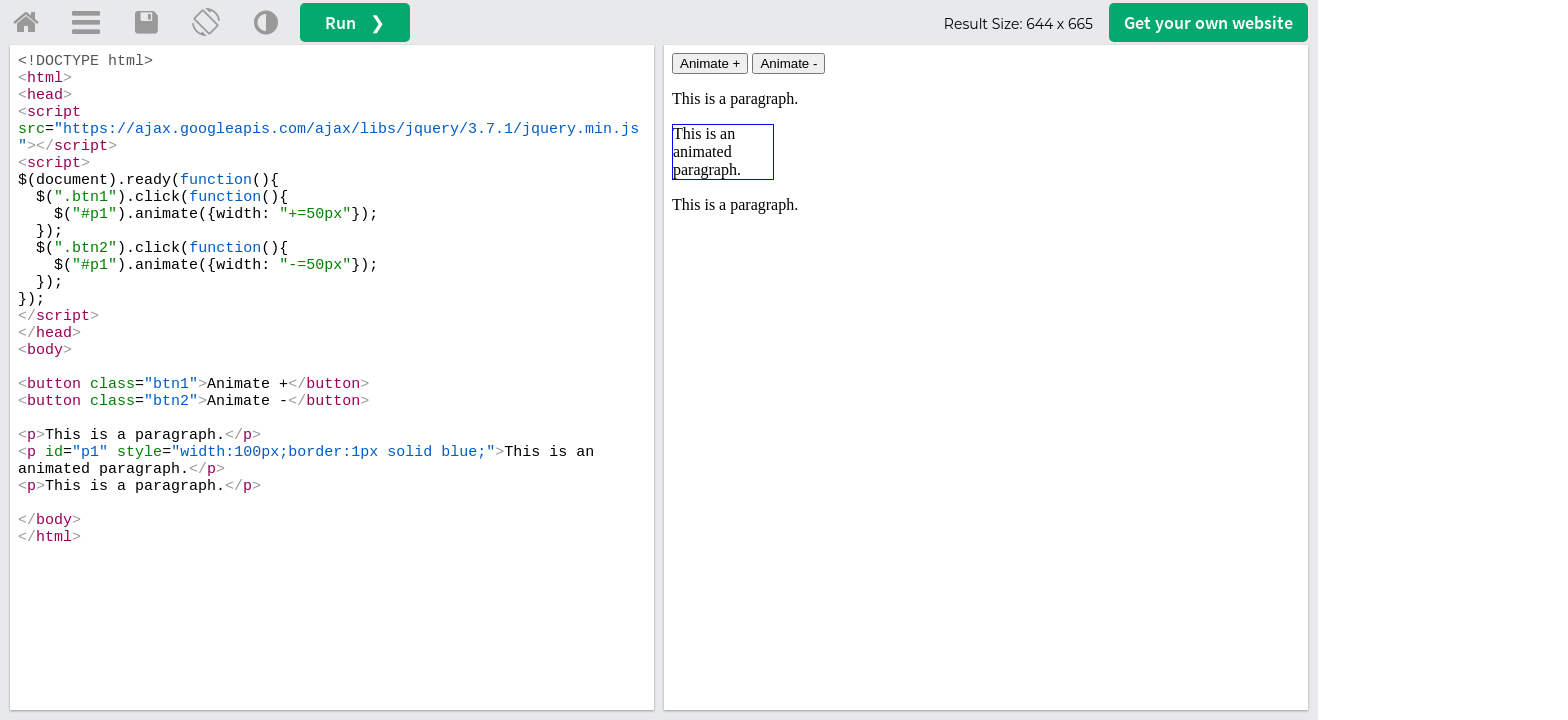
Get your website (1208, 22)
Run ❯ (355, 22)
